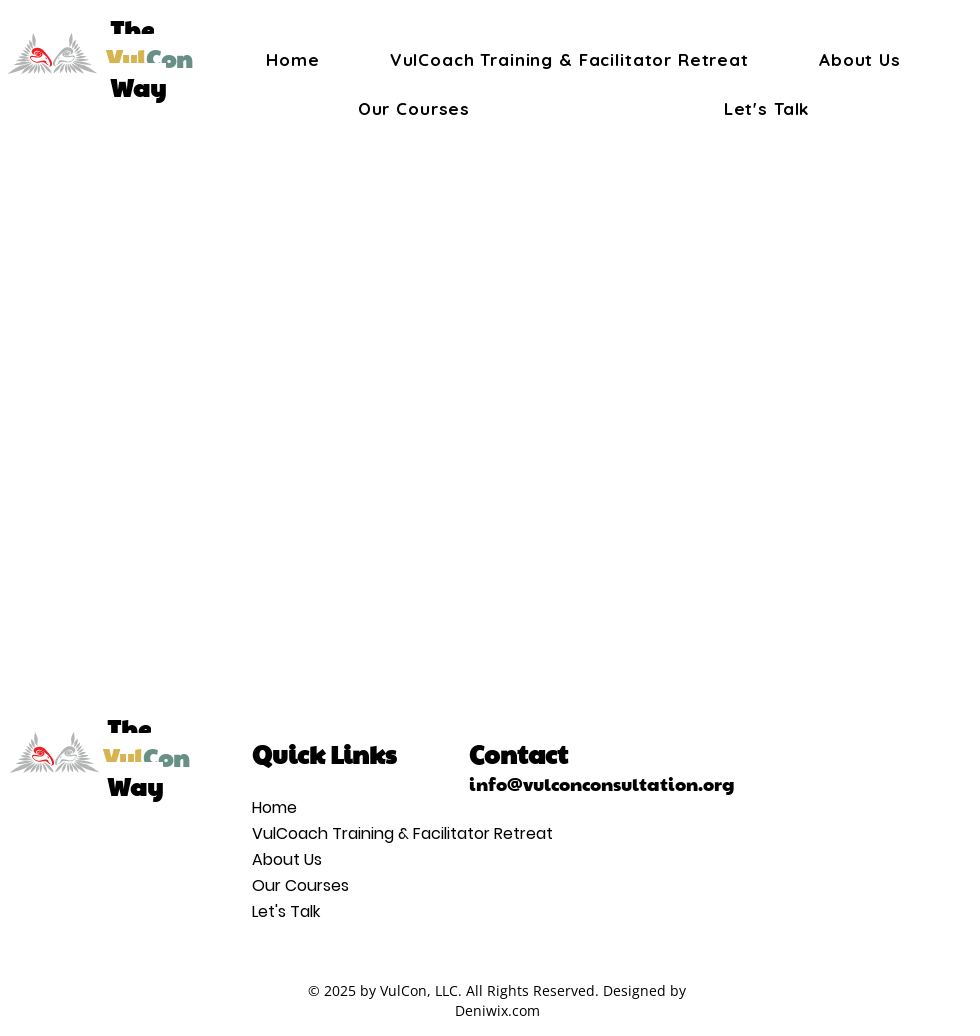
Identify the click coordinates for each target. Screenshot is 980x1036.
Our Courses (300, 885)
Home (274, 807)
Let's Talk (286, 911)
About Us (287, 859)
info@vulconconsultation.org (602, 782)
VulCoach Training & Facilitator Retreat (308, 833)
